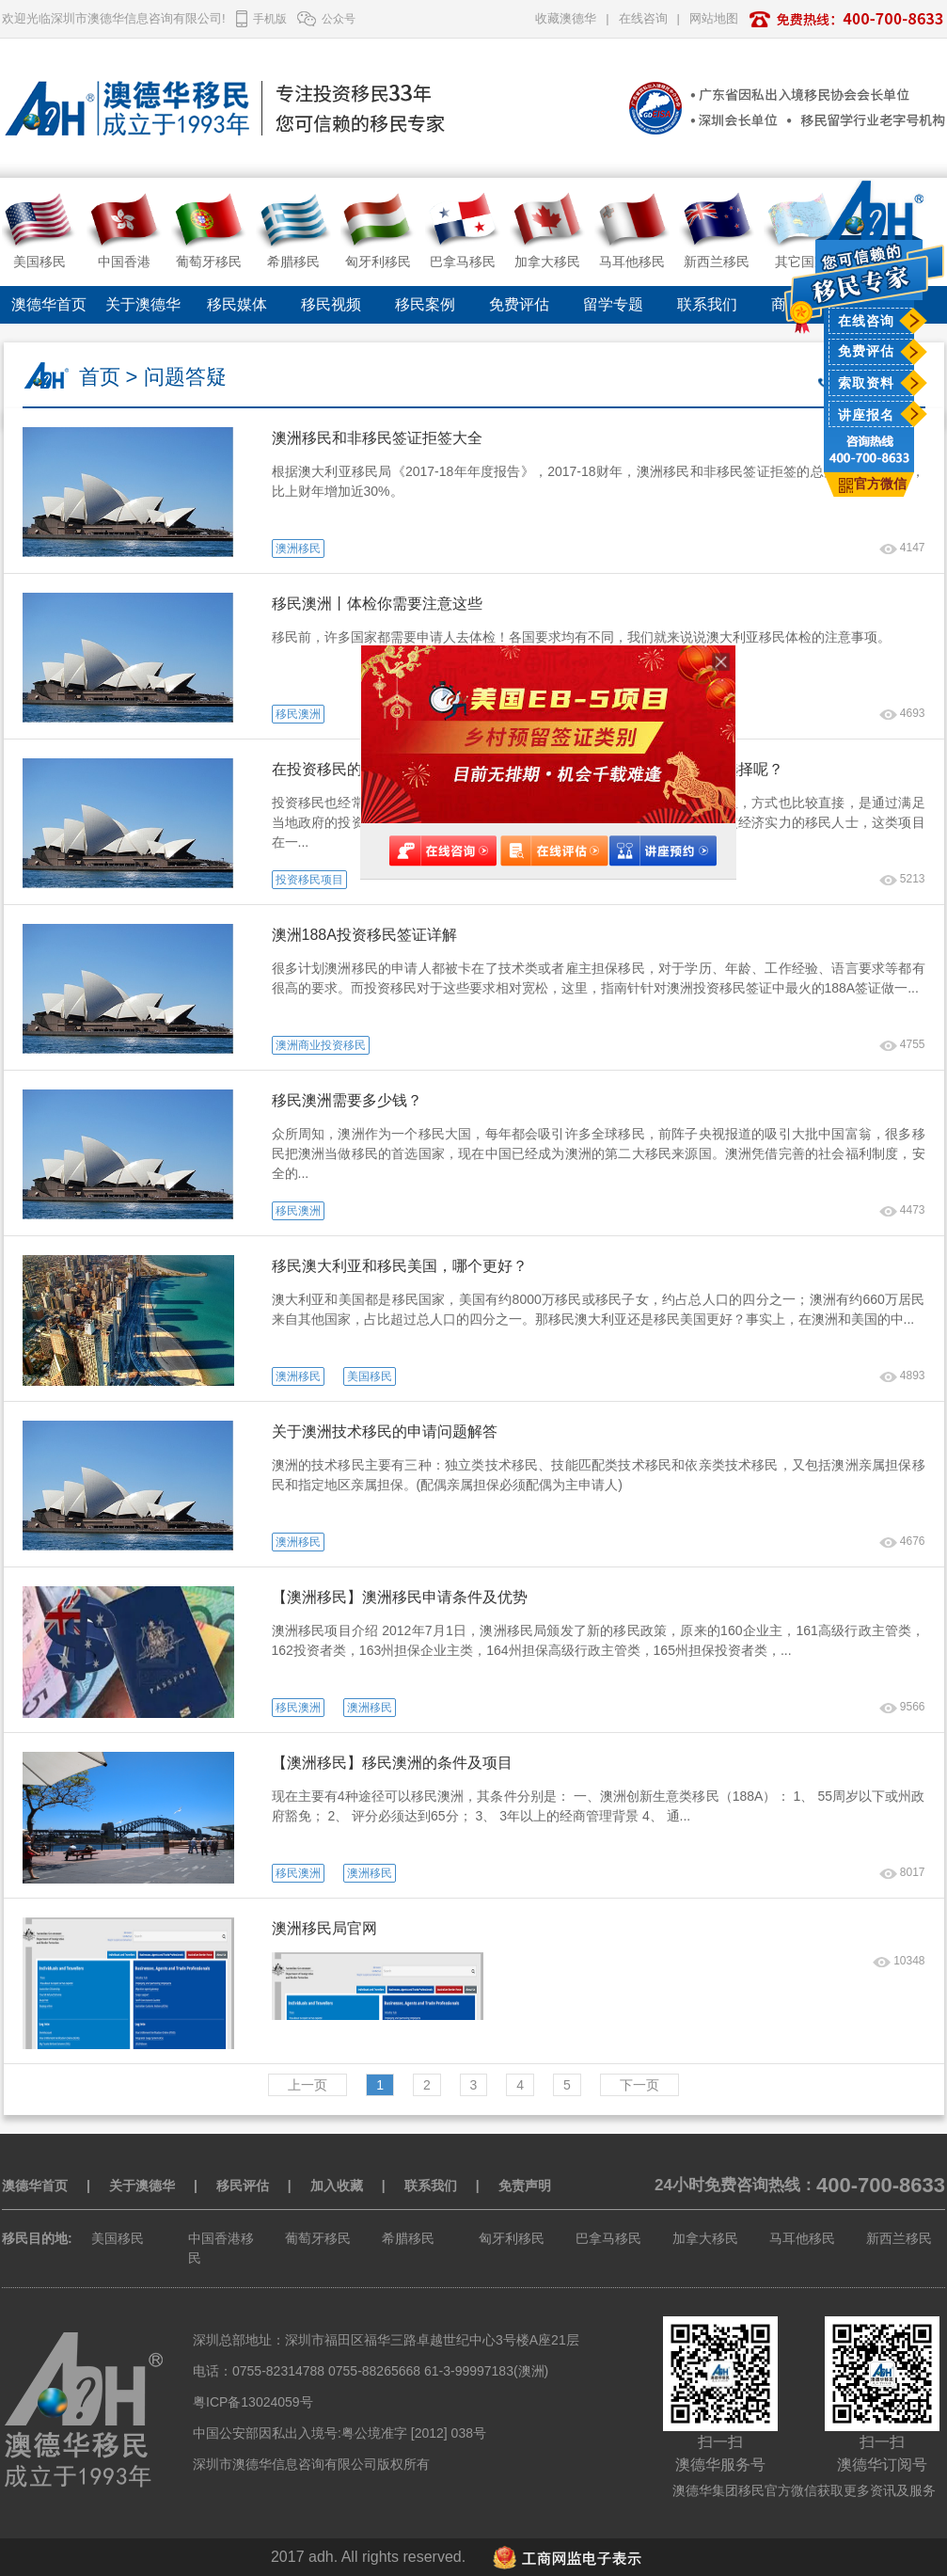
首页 (99, 377)
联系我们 (707, 304)
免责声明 (524, 2185)
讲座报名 (866, 414)
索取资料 (866, 382)
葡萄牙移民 (318, 2238)
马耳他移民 (802, 2238)
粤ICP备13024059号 (253, 2401)
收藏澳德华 (565, 18)
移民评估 (242, 2185)
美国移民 (117, 2238)
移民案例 (425, 304)
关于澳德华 (143, 304)
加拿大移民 (705, 2238)
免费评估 (866, 350)
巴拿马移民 (608, 2238)
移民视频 (331, 304)
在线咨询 (866, 320)
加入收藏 (336, 2185)
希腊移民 (408, 2238)
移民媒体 (237, 304)
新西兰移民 (899, 2238)
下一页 (639, 2084)
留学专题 (613, 304)
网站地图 (713, 18)
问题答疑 (185, 377)
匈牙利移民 (512, 2238)
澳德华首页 (49, 304)
